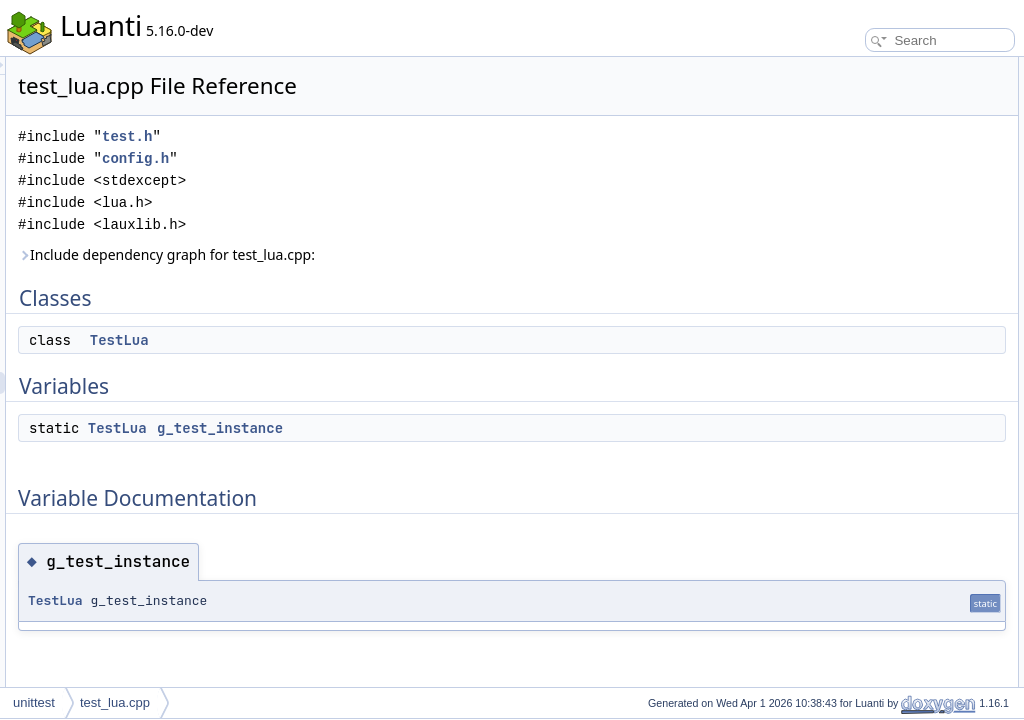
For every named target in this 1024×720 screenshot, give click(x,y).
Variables (825, 112)
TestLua (369, 340)
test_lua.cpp (115, 702)
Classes (822, 68)
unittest (34, 702)
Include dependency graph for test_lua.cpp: (416, 254)
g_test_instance (470, 428)
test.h (377, 136)
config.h (385, 158)
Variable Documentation (864, 156)
